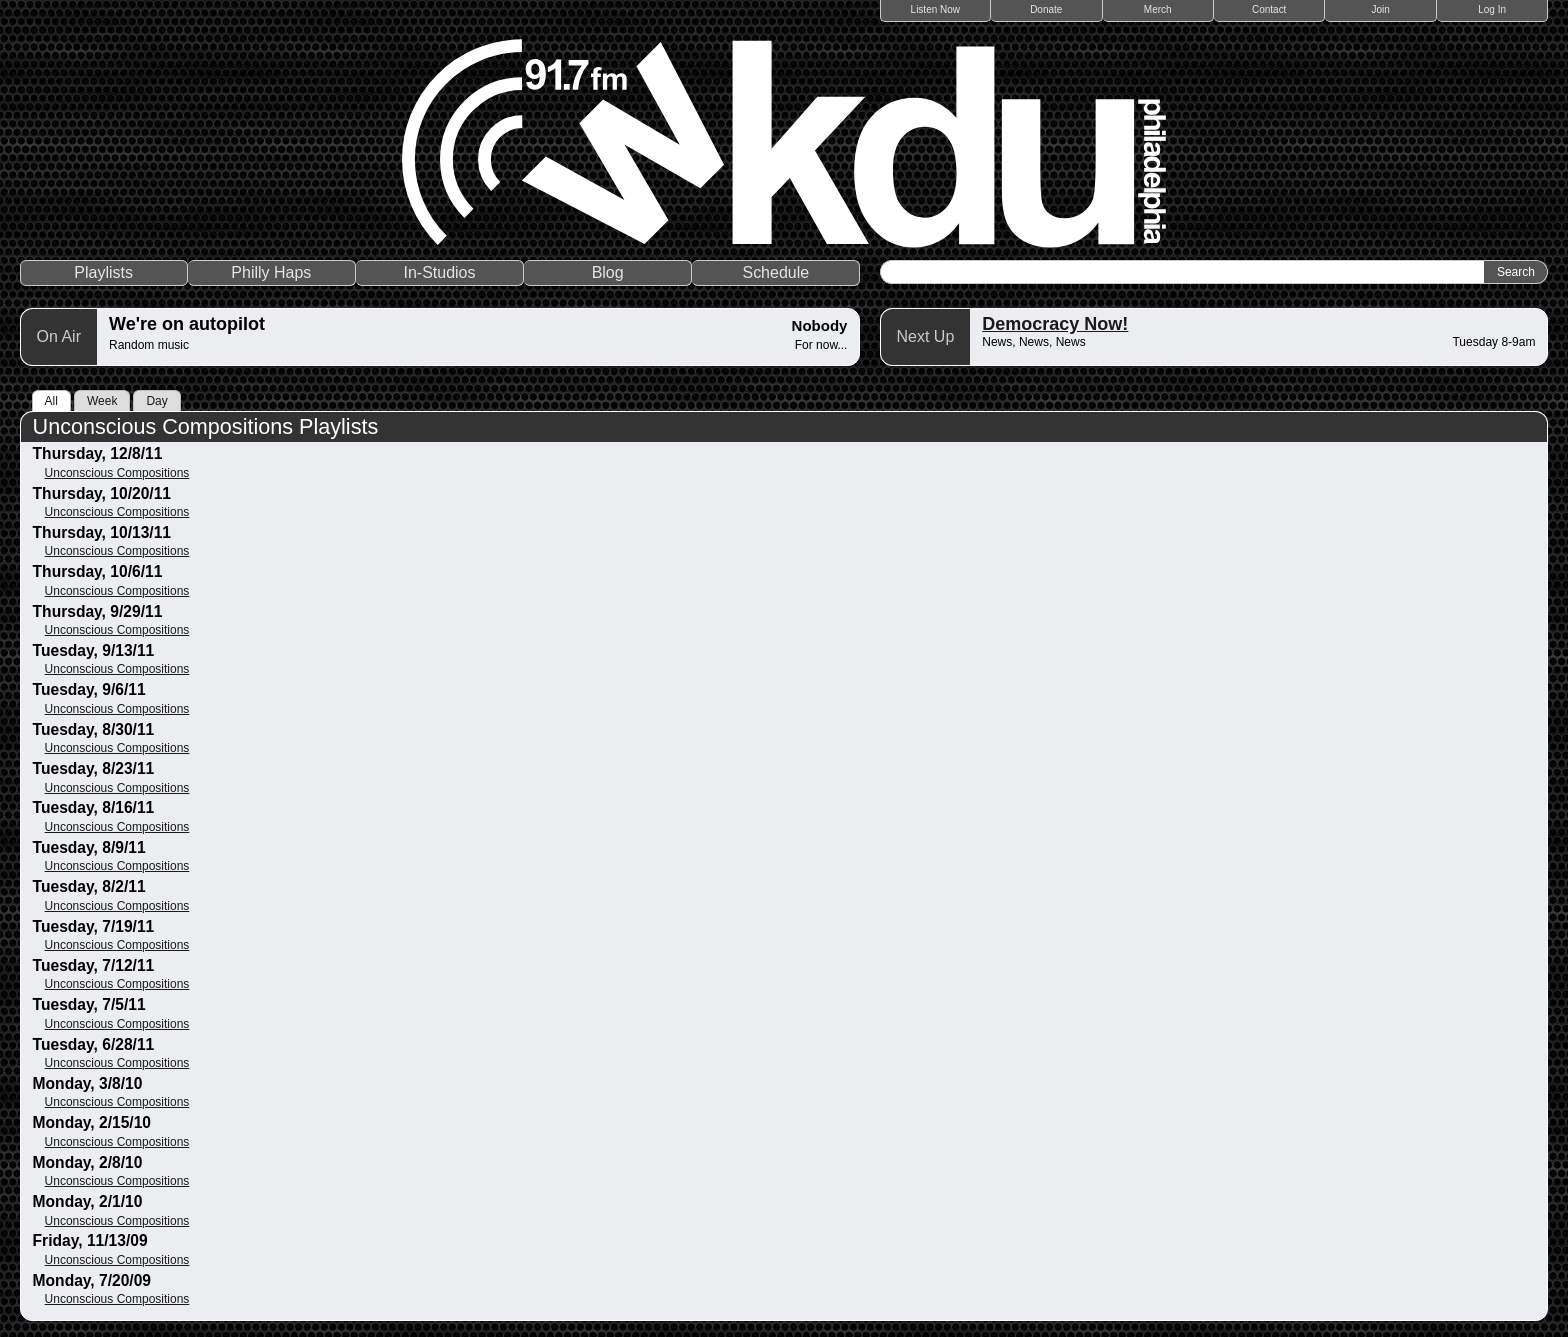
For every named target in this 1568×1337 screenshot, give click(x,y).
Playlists (103, 272)
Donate (1046, 9)
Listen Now (935, 9)
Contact (1269, 9)
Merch (1158, 9)
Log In (1492, 9)
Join (1381, 9)
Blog (608, 272)
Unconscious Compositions (117, 473)
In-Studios (439, 272)
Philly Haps (271, 272)
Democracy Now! (1055, 324)
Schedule (775, 272)
